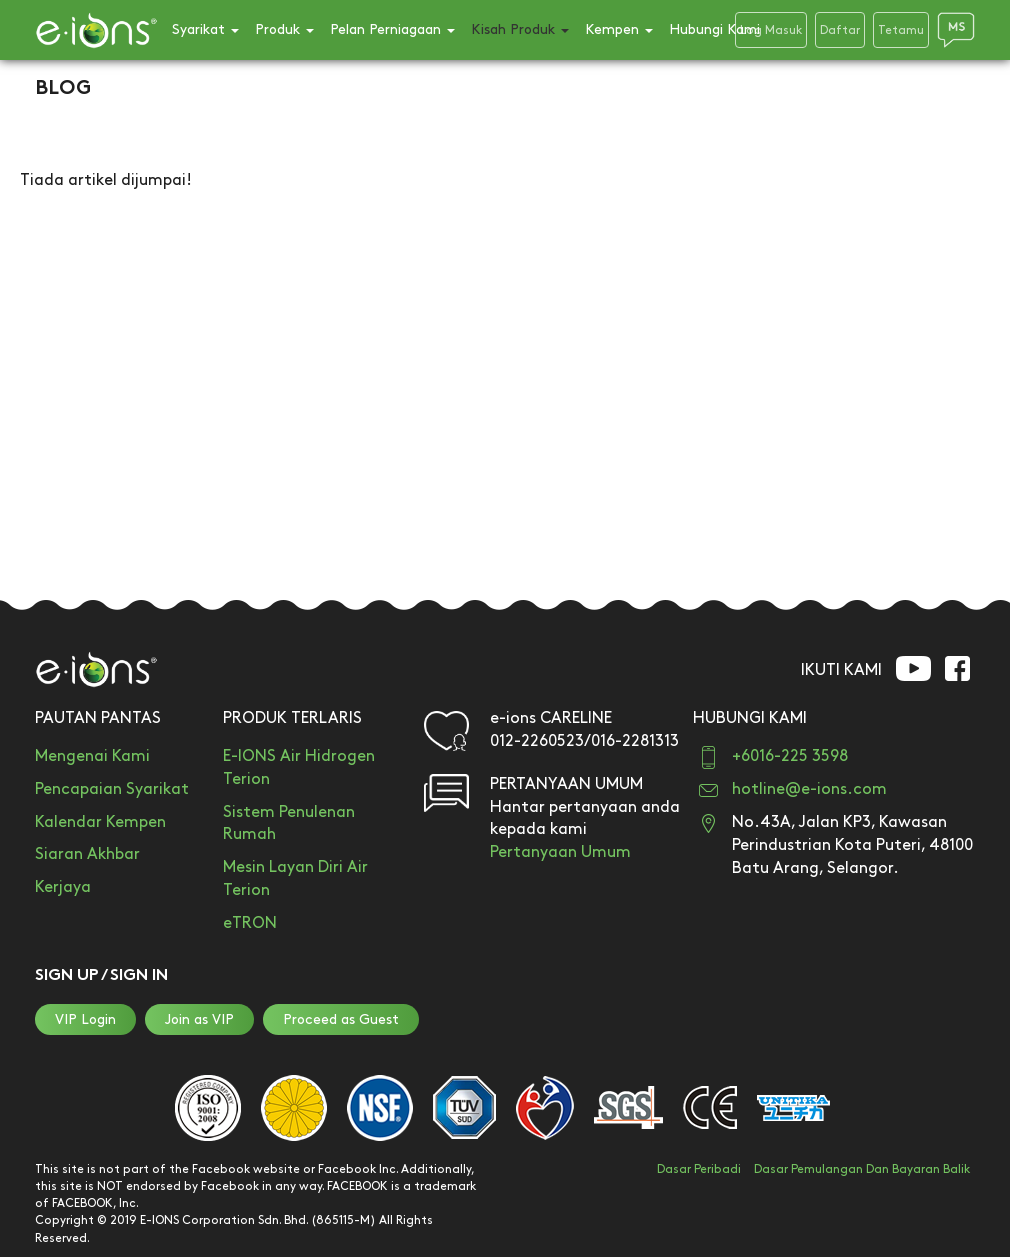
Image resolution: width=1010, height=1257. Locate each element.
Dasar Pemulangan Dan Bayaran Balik (862, 1169)
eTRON (250, 923)
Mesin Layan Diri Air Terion (295, 879)
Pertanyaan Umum (560, 852)
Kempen (619, 29)
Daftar (840, 30)
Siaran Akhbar (87, 854)
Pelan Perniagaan (392, 29)
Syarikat (205, 29)
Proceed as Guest (341, 1019)
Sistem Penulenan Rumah (289, 824)
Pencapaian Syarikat (112, 789)
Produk (284, 29)
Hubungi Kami (714, 29)
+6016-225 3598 (790, 756)
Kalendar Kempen (100, 822)
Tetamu (901, 30)
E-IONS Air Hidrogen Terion (299, 768)
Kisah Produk (520, 29)
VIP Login (85, 1019)
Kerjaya (63, 887)
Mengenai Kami (92, 756)
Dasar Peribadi (699, 1169)
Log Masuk (771, 30)
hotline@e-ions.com (809, 789)
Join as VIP (199, 1019)
